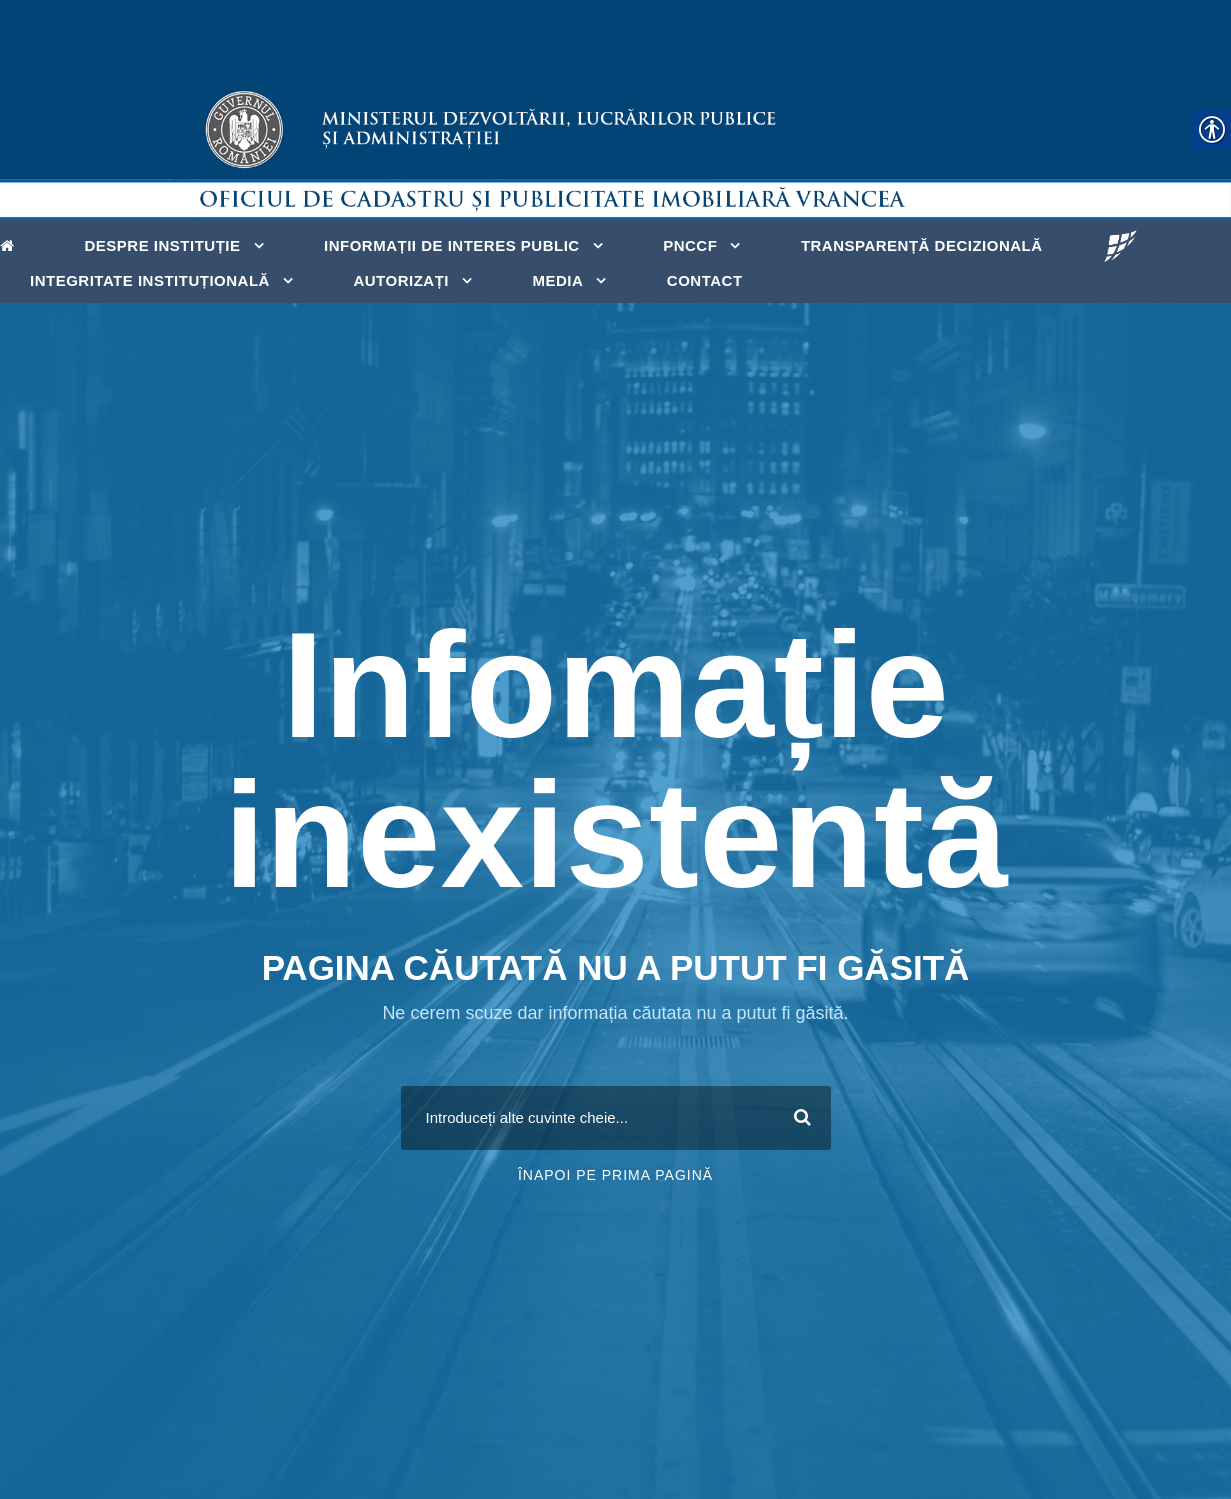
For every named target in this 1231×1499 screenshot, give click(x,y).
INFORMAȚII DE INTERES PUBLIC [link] (452, 245)
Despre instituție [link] (163, 245)
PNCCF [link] (690, 245)
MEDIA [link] (558, 280)
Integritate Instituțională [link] (150, 280)
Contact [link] (705, 280)
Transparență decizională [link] (922, 245)
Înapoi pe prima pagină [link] (615, 1175)
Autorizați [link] (401, 280)
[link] (12, 244)
